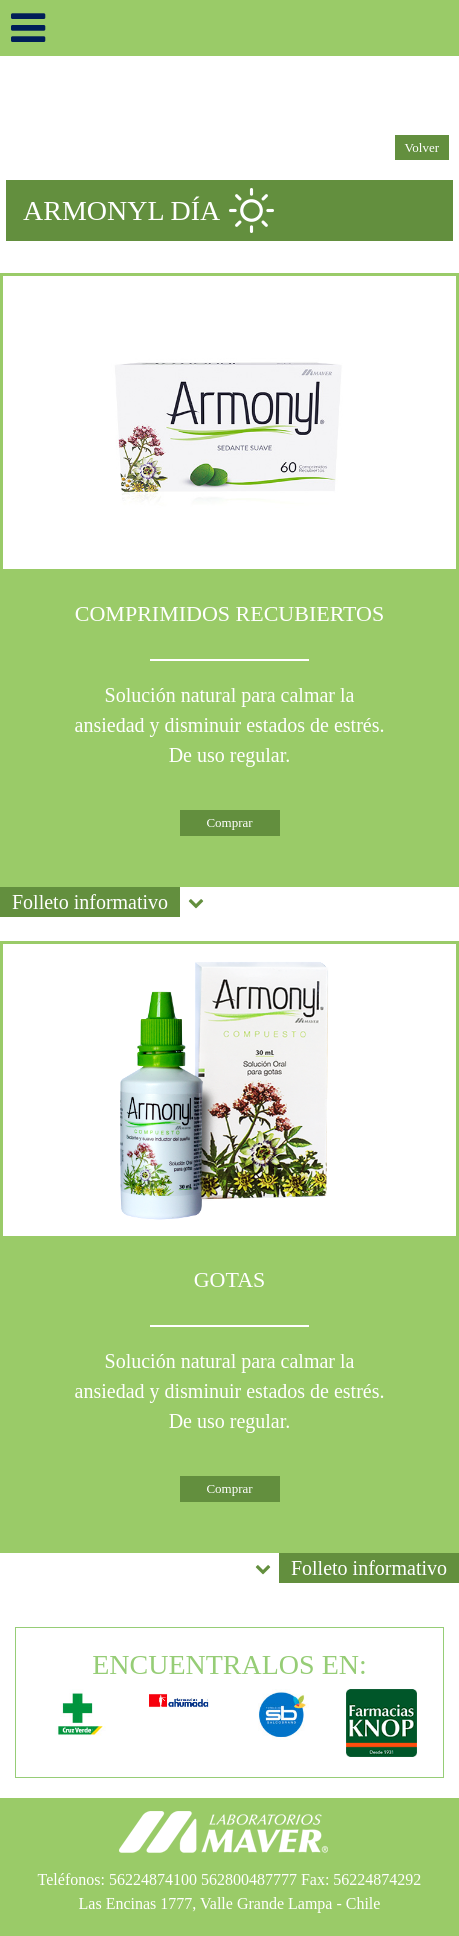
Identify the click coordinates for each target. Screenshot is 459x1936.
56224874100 (153, 1879)
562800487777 (249, 1879)
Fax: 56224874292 (361, 1879)
